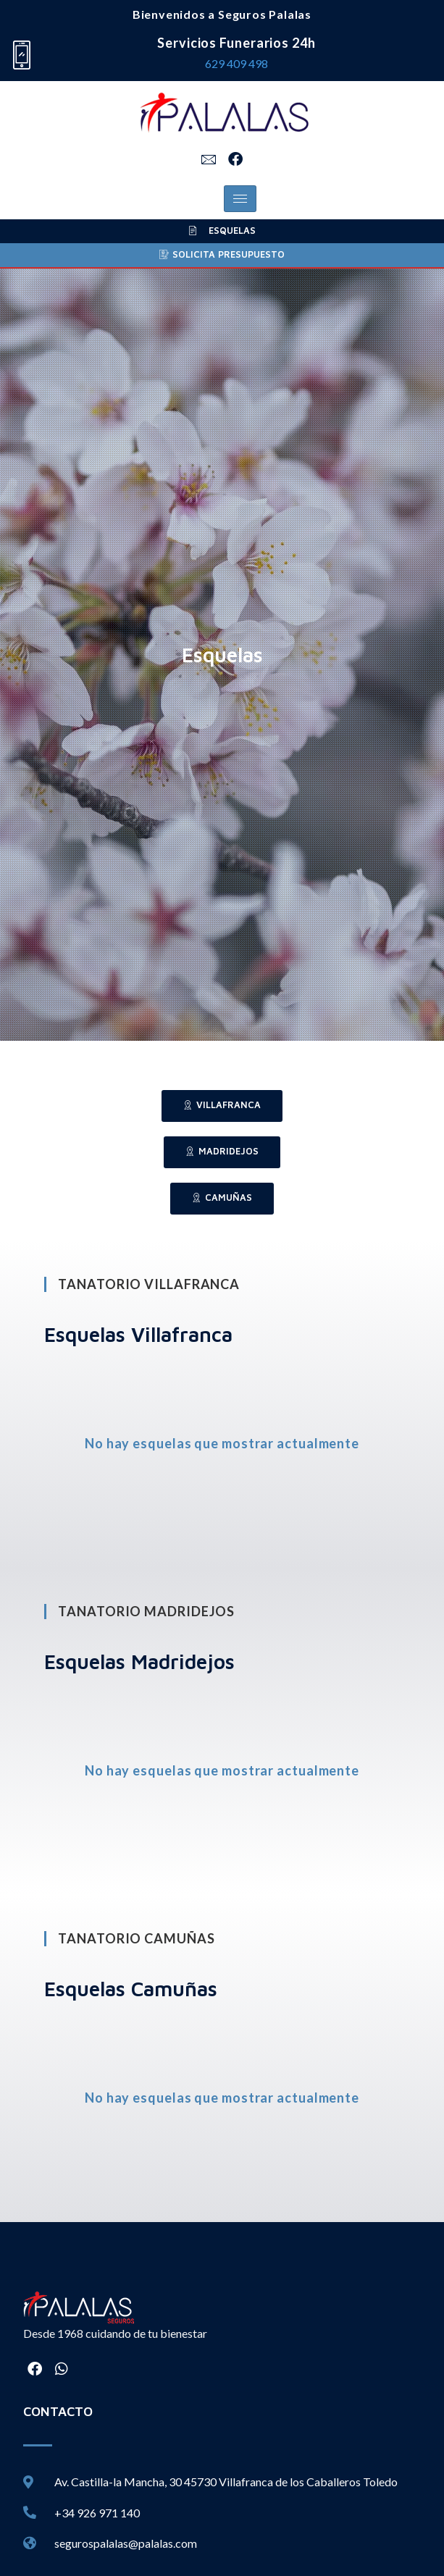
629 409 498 (236, 63)
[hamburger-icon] (240, 198)
